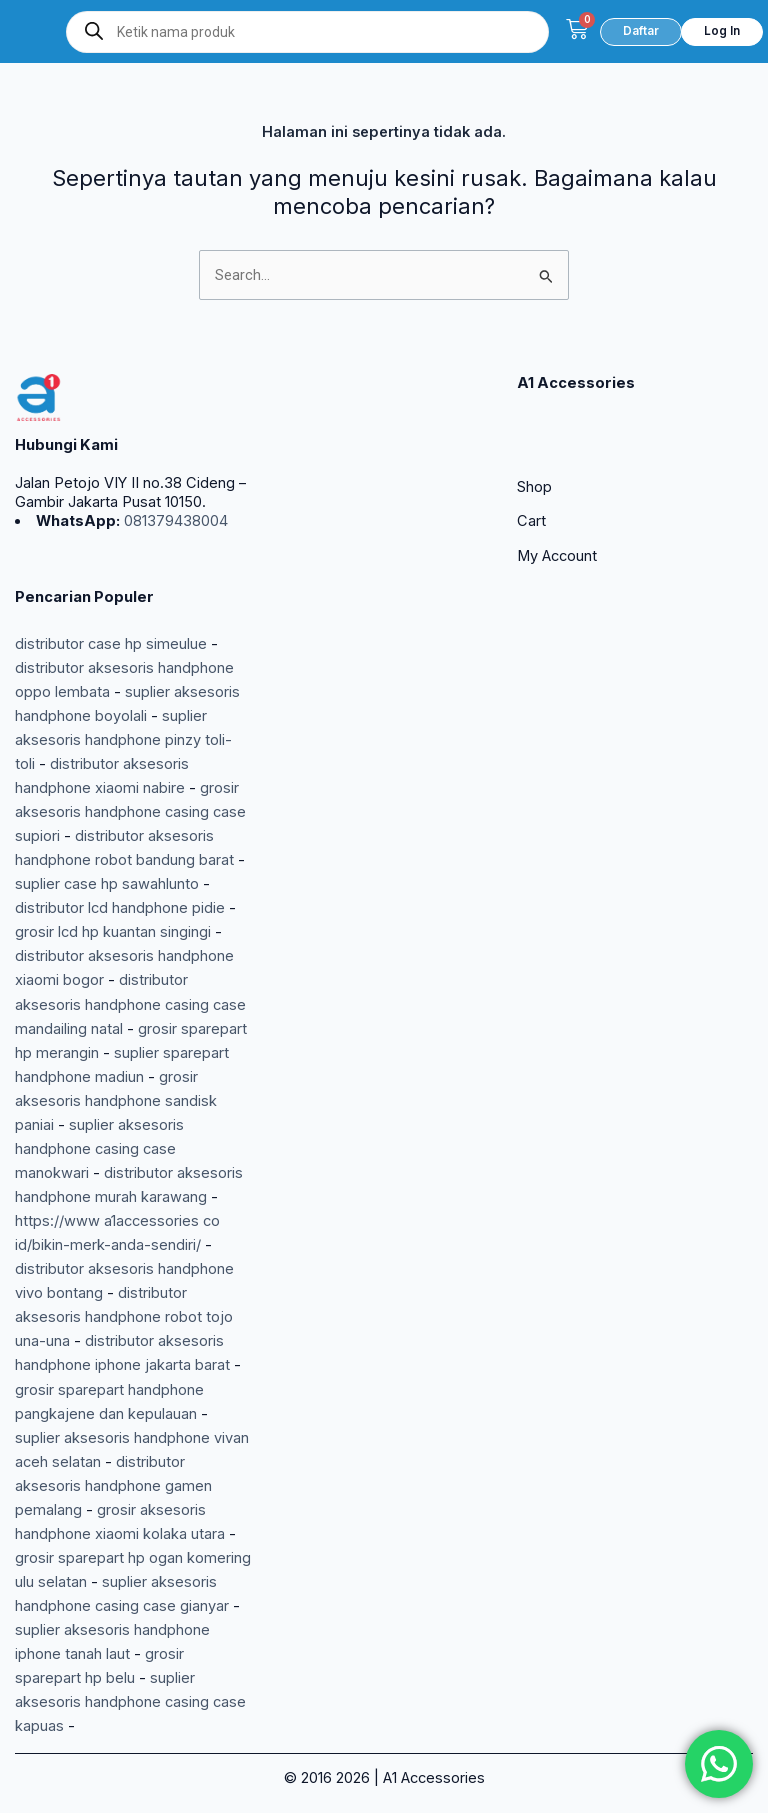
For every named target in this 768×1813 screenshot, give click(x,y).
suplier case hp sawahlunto (107, 884)
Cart (531, 521)
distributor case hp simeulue (111, 644)
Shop (534, 487)
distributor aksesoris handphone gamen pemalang (113, 1486)
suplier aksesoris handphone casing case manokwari (99, 1149)
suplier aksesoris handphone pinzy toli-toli (123, 740)
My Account (557, 556)
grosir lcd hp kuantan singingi (113, 932)
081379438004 (174, 521)
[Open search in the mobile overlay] (307, 32)
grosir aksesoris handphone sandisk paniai (116, 1101)
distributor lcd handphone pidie (120, 908)
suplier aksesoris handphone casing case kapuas (130, 1702)
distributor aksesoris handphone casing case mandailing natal (130, 1004)
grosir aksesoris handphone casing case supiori (130, 812)
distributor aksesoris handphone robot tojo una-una (124, 1317)
